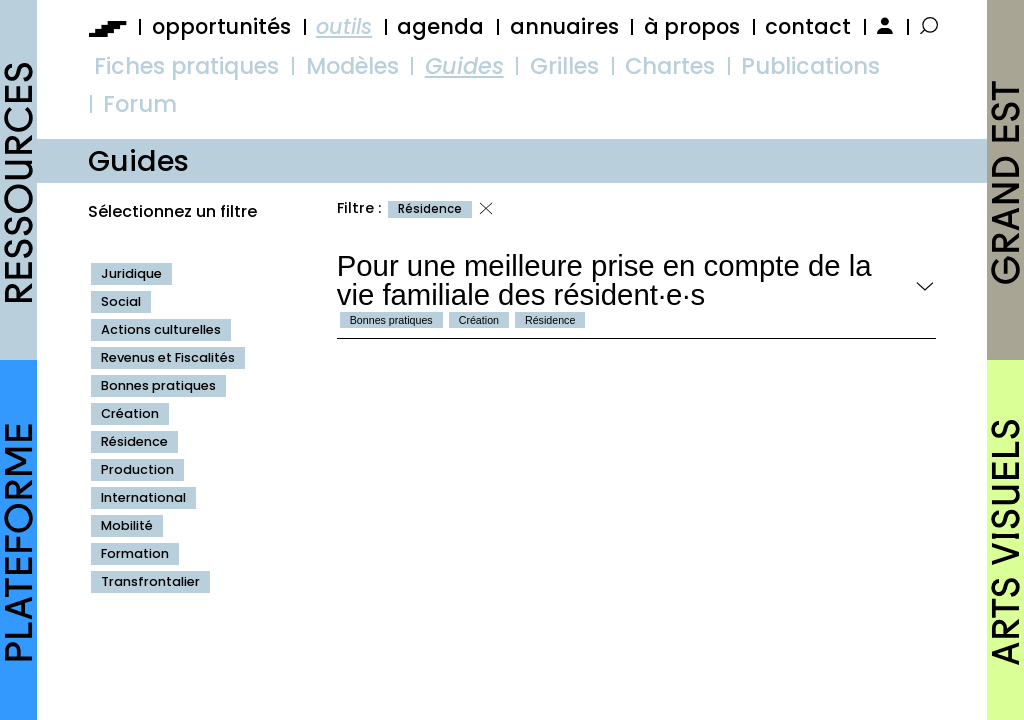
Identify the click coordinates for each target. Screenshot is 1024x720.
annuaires (564, 26)
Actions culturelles (161, 329)
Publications (810, 66)
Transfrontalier (150, 581)
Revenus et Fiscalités (168, 357)
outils (344, 26)
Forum (140, 104)
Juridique (131, 273)
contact (808, 26)
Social (121, 301)
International (143, 497)
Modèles (352, 66)
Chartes (670, 66)
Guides (464, 66)
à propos (692, 26)
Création (130, 413)
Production (137, 469)
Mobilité (127, 525)
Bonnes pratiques (158, 385)
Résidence (134, 441)
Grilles (564, 66)
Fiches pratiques (186, 66)
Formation (135, 553)
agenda (440, 26)
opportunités (221, 26)
